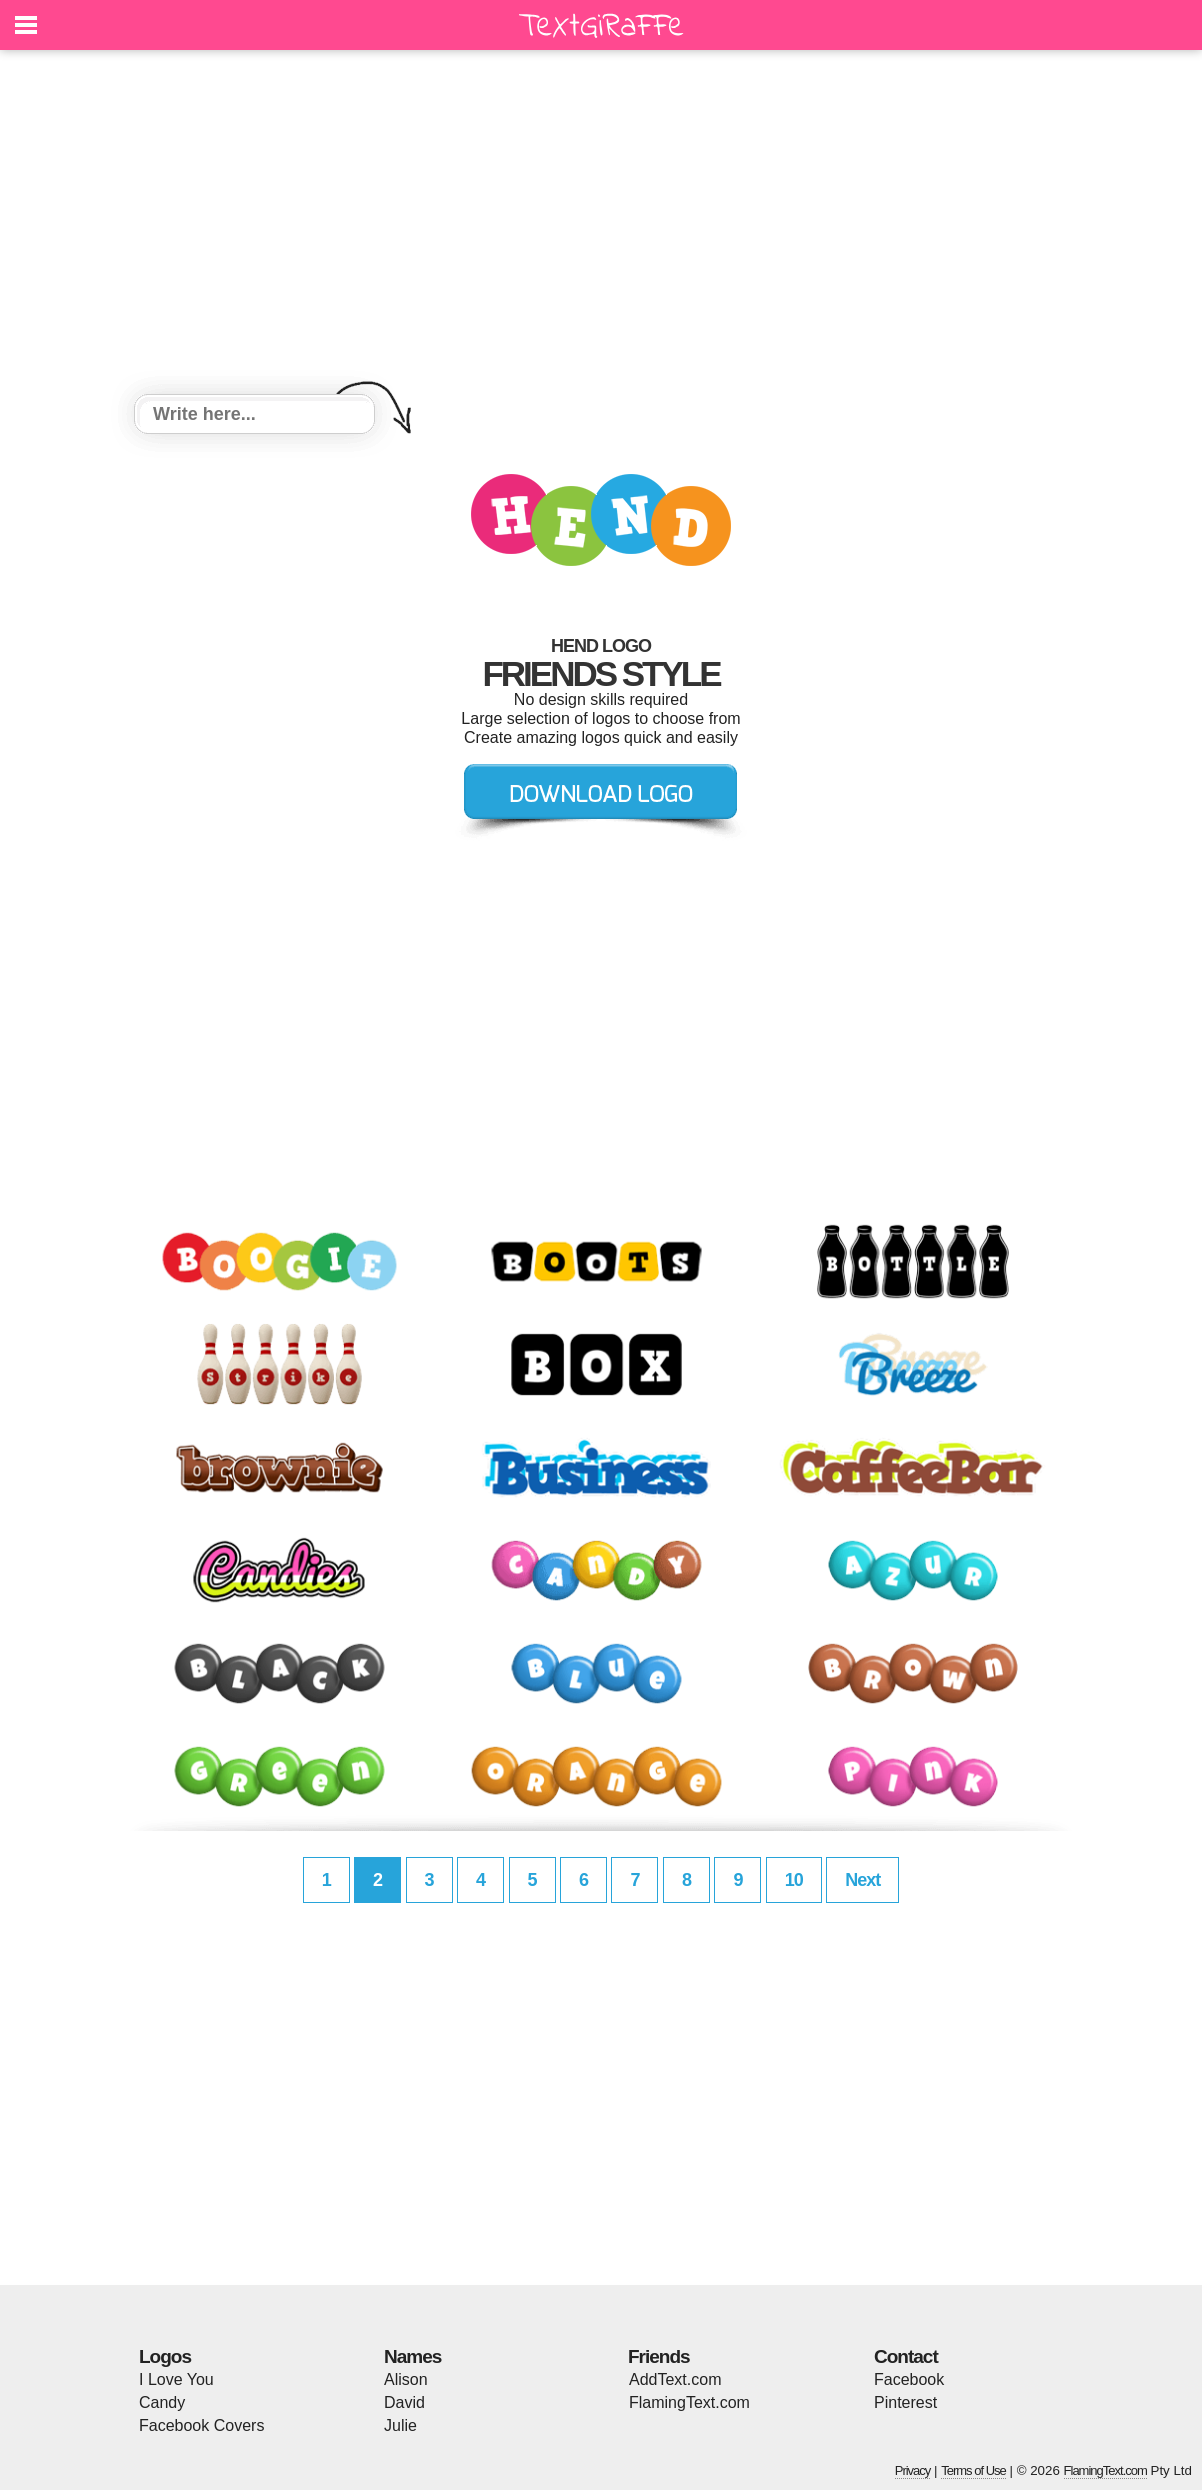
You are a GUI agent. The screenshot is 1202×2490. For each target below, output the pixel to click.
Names (412, 2356)
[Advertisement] (601, 225)
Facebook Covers (201, 2425)
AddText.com (675, 2379)
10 (794, 1880)
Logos (165, 2356)
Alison (406, 2379)
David (404, 2402)
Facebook (909, 2379)
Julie (400, 2425)
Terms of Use (973, 2470)
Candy (162, 2402)
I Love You (176, 2379)
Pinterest (905, 2402)
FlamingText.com (689, 2402)
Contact (906, 2356)
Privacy (913, 2470)
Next (862, 1880)
